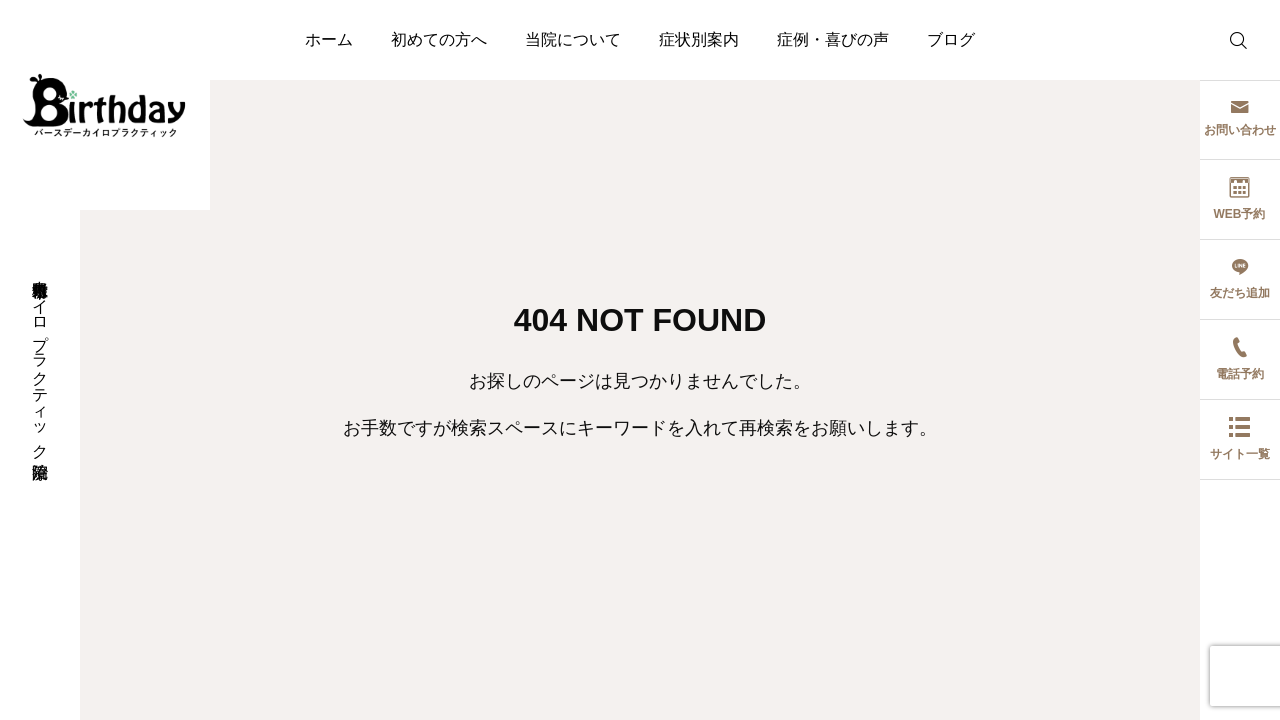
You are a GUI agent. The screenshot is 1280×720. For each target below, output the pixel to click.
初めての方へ (439, 39)
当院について (573, 39)
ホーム (329, 39)
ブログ (951, 39)
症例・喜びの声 (833, 39)
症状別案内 (699, 39)
